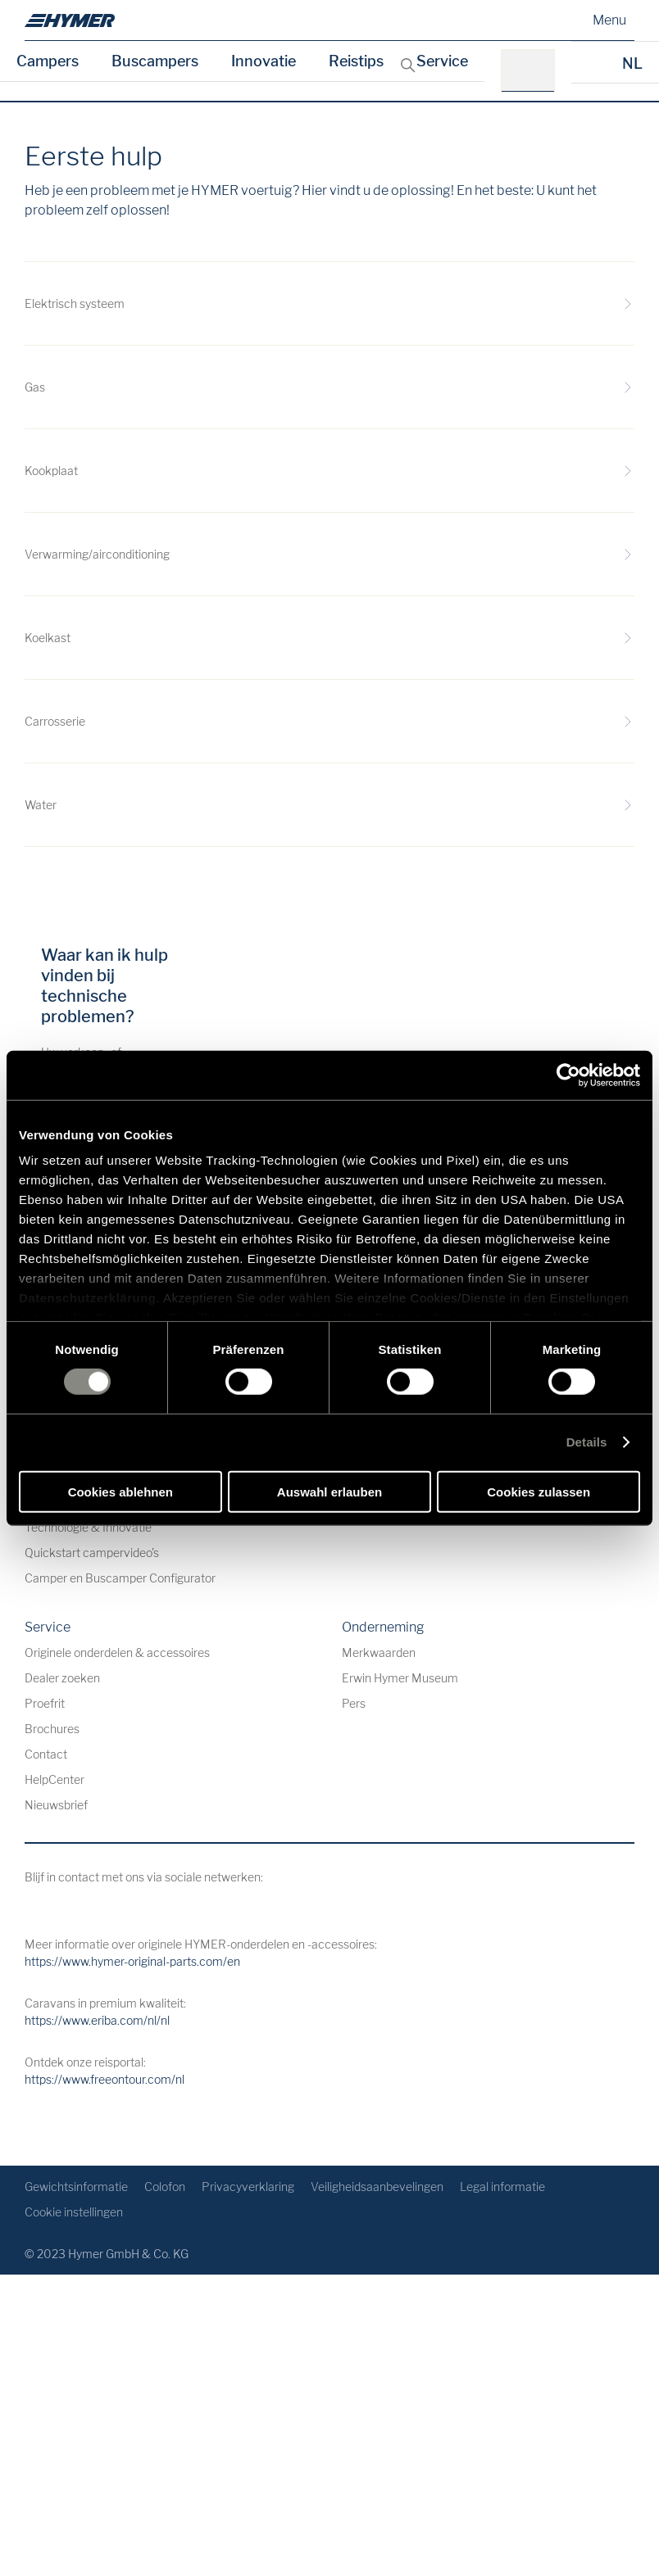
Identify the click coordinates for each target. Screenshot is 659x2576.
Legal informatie (502, 2186)
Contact (46, 1754)
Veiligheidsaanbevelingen (377, 2186)
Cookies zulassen (538, 1492)
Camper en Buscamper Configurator (120, 1578)
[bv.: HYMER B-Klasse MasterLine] (533, 71)
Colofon (164, 2186)
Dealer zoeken (62, 1678)
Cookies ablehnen (120, 1492)
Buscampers (154, 61)
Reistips (356, 61)
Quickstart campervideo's (92, 1553)
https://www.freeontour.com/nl (104, 2079)
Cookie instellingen (74, 2212)
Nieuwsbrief (56, 1805)
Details (586, 1442)
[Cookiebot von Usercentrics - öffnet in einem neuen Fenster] (568, 1074)
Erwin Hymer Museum (400, 1678)
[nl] (70, 20)
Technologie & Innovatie (88, 1527)
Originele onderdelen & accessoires (117, 1652)
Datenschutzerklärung (88, 1298)
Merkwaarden (379, 1652)
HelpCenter (54, 1779)
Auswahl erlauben (329, 1492)
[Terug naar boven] (620, 2126)
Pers (354, 1703)
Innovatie (263, 61)
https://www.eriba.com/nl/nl (97, 2020)
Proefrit (45, 1703)
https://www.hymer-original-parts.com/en (132, 1961)
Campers (47, 61)
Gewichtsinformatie (76, 2186)
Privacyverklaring (248, 2186)
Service (442, 61)
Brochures (52, 1729)
